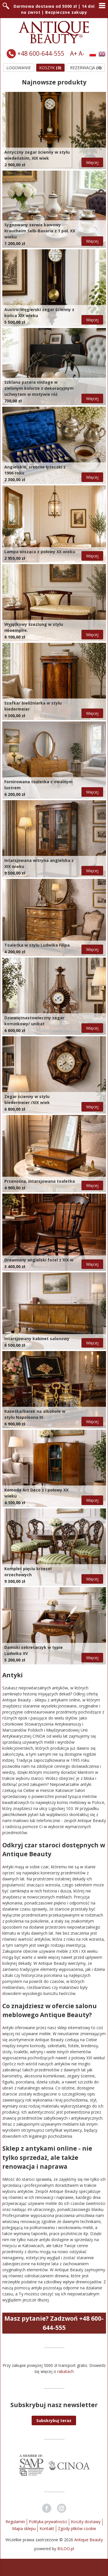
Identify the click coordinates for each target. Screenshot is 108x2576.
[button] (54, 2420)
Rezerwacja (86, 67)
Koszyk (50, 67)
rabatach (65, 2371)
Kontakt (46, 2528)
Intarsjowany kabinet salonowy (36, 1338)
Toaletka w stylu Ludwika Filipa (37, 945)
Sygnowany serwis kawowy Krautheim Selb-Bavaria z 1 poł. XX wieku (39, 231)
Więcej (92, 162)
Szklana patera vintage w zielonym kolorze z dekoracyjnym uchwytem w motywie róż (39, 388)
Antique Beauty (88, 2539)
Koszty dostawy (86, 2521)
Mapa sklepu (24, 2528)
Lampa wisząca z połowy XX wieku (39, 551)
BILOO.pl (65, 2548)
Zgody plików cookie (77, 2528)
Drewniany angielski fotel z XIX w (38, 1260)
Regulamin (15, 2521)
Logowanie (18, 67)
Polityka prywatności (48, 2521)
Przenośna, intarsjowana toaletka (39, 1181)
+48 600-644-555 (40, 53)
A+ (73, 53)
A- (81, 53)
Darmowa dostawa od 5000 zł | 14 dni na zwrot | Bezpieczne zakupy (54, 9)
